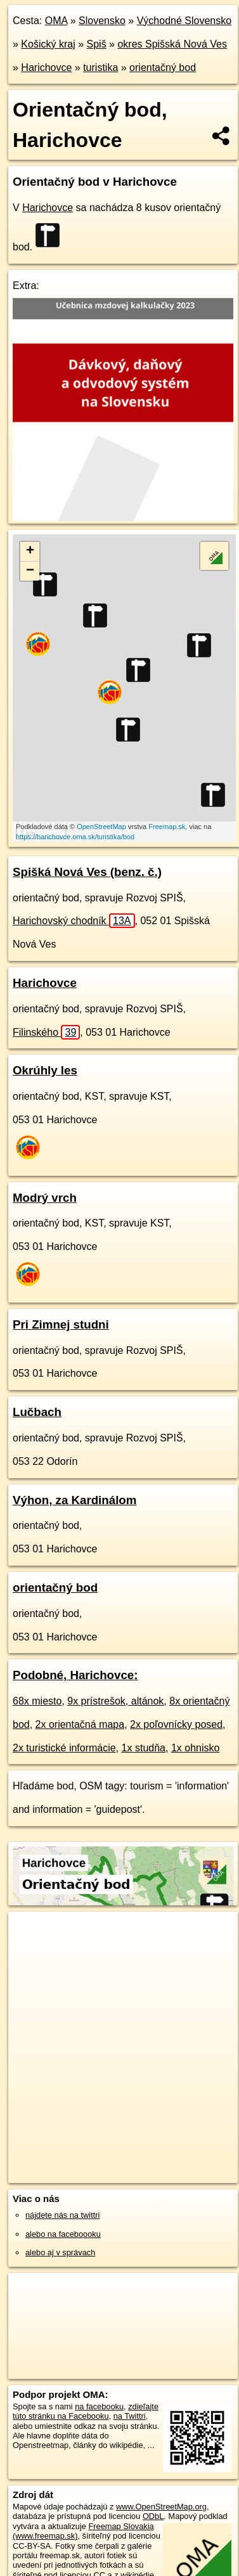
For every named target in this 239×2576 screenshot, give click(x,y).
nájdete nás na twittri (62, 2215)
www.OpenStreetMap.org (161, 2506)
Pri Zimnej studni (61, 1324)
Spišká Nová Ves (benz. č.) (87, 872)
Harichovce (46, 67)
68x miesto (37, 1701)
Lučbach (37, 1412)
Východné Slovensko (184, 20)
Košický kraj (48, 44)
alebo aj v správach (60, 2252)
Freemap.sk (166, 826)
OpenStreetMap (101, 826)
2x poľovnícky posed (176, 1724)
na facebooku (99, 2406)
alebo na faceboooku (63, 2234)
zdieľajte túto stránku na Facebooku (85, 2411)
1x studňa (143, 1747)
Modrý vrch (45, 1197)
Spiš (97, 44)
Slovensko (102, 20)
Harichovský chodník (74, 920)
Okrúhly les (45, 1070)
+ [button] (30, 551)
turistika (100, 67)
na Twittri (129, 2416)
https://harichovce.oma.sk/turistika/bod (75, 836)
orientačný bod (162, 67)
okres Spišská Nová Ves (172, 44)
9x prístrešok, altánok (115, 1701)
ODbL (153, 2516)
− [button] (30, 571)
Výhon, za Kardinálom (74, 1500)
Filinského (46, 1032)
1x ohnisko (195, 1747)
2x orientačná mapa (80, 1724)
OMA (56, 20)
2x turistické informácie (64, 1747)
